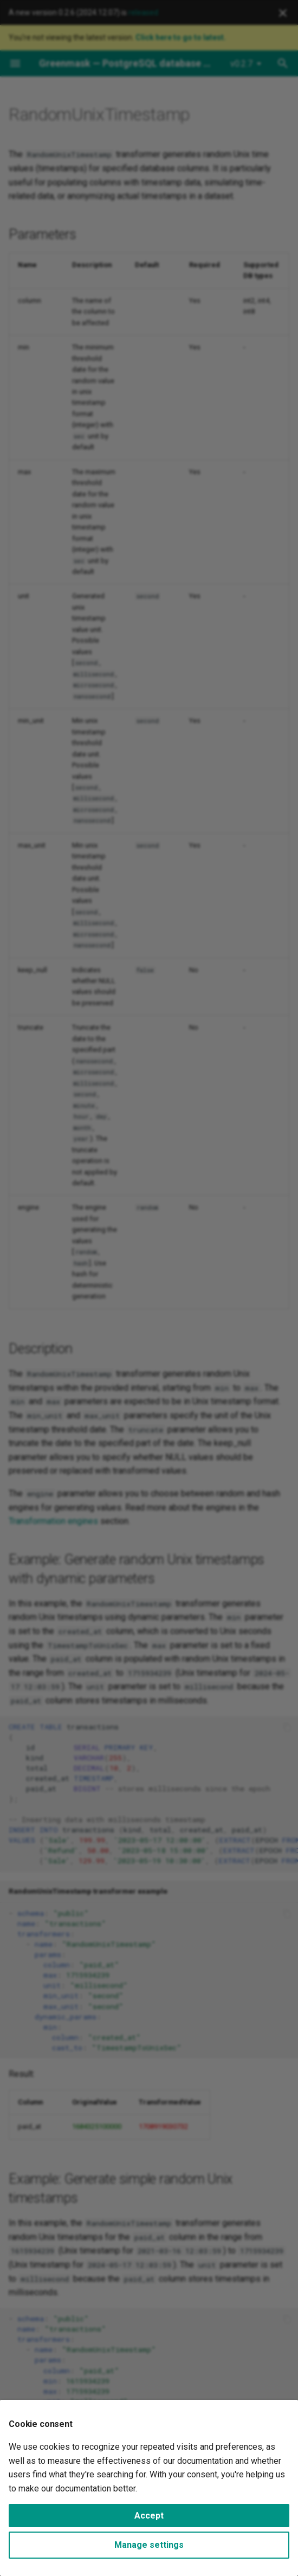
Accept (149, 2515)
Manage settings (149, 2545)
